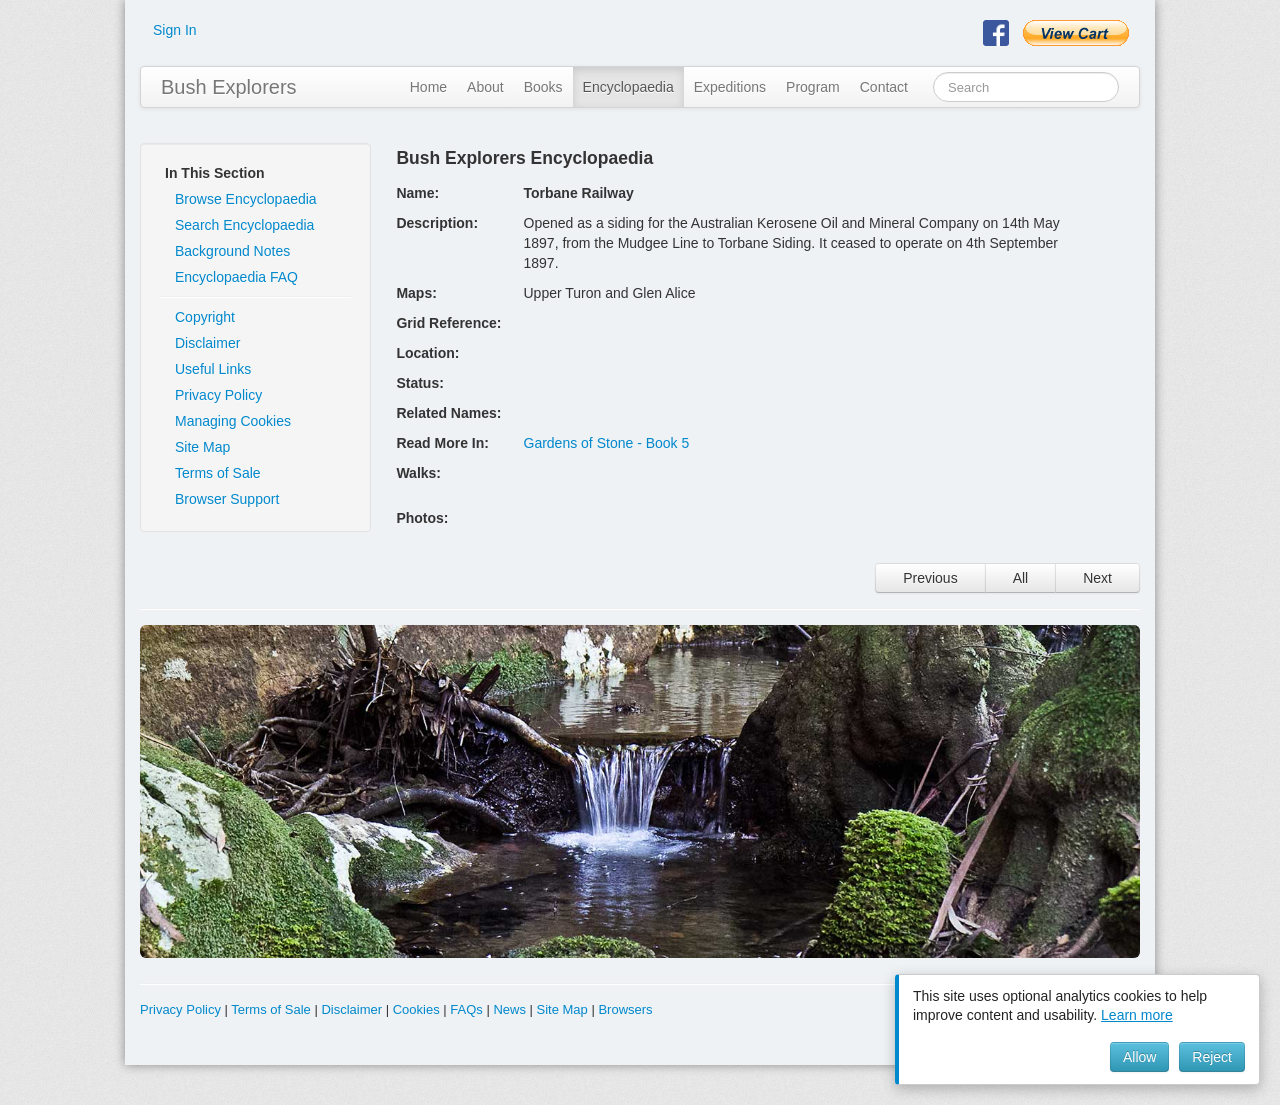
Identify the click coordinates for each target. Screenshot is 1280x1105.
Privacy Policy (218, 395)
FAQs (466, 1009)
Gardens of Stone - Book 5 (607, 443)
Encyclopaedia (628, 87)
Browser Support (227, 499)
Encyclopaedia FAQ (236, 277)
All (1021, 578)
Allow (1139, 1057)
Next (1097, 578)
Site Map (202, 447)
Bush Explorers (229, 87)
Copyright (205, 317)
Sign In (175, 30)
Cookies (416, 1009)
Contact (884, 87)
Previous (930, 578)
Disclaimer (207, 343)
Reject (1212, 1057)
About (485, 87)
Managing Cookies (233, 421)
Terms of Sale (218, 473)
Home (428, 87)
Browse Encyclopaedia (246, 199)
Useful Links (213, 369)
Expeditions (730, 87)
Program (813, 87)
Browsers (625, 1009)
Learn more (1137, 1015)
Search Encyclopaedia (244, 225)
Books (543, 87)
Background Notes (232, 251)
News (509, 1009)
